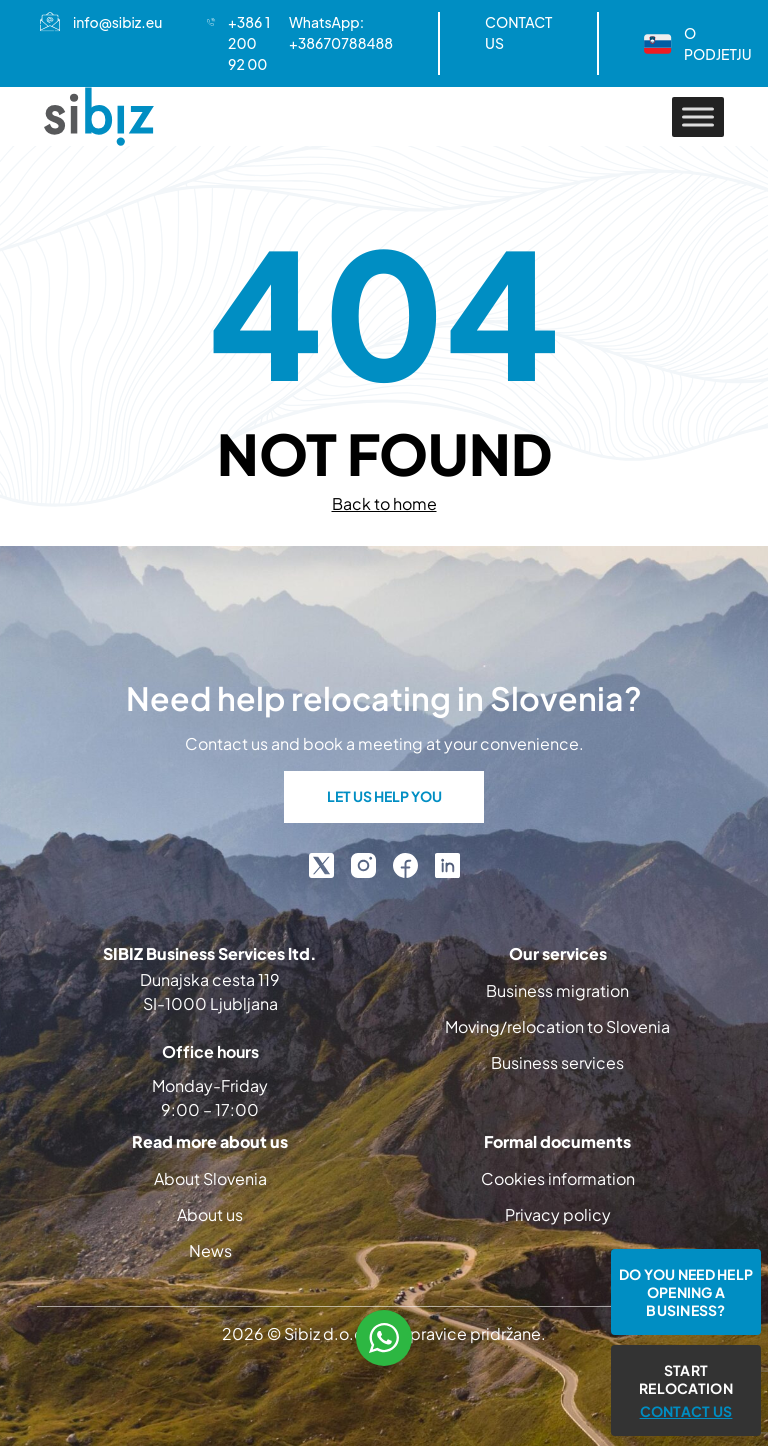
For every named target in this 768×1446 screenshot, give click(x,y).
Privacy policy (558, 1214)
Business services (557, 1062)
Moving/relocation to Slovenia (557, 1026)
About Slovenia (210, 1178)
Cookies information (558, 1178)
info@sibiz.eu (118, 22)
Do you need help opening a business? (686, 1292)
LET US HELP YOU (384, 796)
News (210, 1250)
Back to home (384, 503)
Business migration (557, 990)
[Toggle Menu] (698, 116)
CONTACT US (518, 32)
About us (210, 1214)
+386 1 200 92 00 (249, 43)
